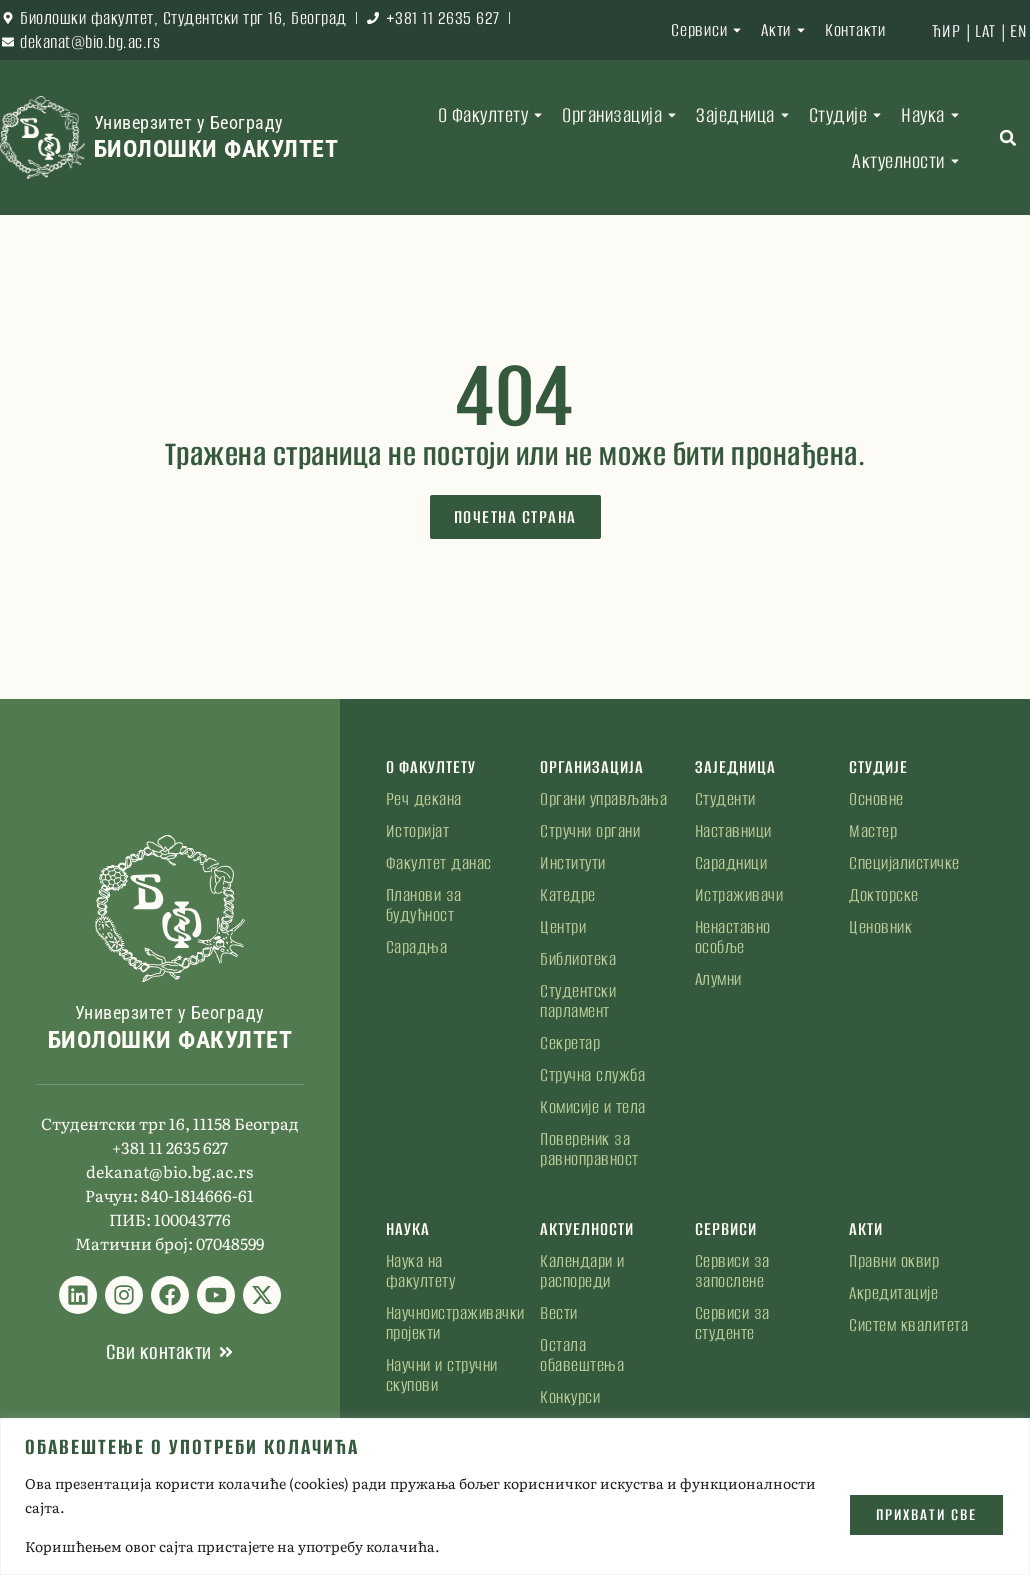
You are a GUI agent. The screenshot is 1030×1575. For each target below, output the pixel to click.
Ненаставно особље (733, 937)
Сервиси (709, 30)
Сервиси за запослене (732, 1271)
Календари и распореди (582, 1271)
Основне (876, 799)
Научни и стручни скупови (442, 1375)
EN (1018, 31)
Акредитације (893, 1293)
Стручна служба (592, 1075)
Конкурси (570, 1397)
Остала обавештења (582, 1355)
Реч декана (424, 799)
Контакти (855, 30)
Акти (786, 30)
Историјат (418, 831)
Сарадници (731, 863)
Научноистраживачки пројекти (450, 1323)
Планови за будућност (424, 905)
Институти (573, 863)
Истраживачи (739, 895)
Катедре (568, 895)
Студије (848, 115)
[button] (1008, 138)
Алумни (718, 979)
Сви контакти (159, 1351)
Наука (933, 115)
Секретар (570, 1043)
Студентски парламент (578, 1001)
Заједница (745, 115)
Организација (622, 115)
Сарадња (417, 947)
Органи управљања (603, 799)
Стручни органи (590, 831)
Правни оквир (894, 1261)
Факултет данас (439, 863)
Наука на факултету (421, 1271)
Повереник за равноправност (589, 1149)
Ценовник (880, 927)
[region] (515, 1496)
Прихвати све (925, 1513)
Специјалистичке (904, 863)
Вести (559, 1313)
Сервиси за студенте (732, 1323)
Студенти (725, 799)
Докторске (884, 895)
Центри (563, 927)
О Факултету (493, 115)
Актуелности (908, 161)
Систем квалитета (908, 1325)
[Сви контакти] (226, 1352)
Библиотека (578, 959)
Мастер (873, 831)
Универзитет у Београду (189, 122)
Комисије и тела (593, 1107)
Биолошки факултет (216, 149)
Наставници (733, 831)
